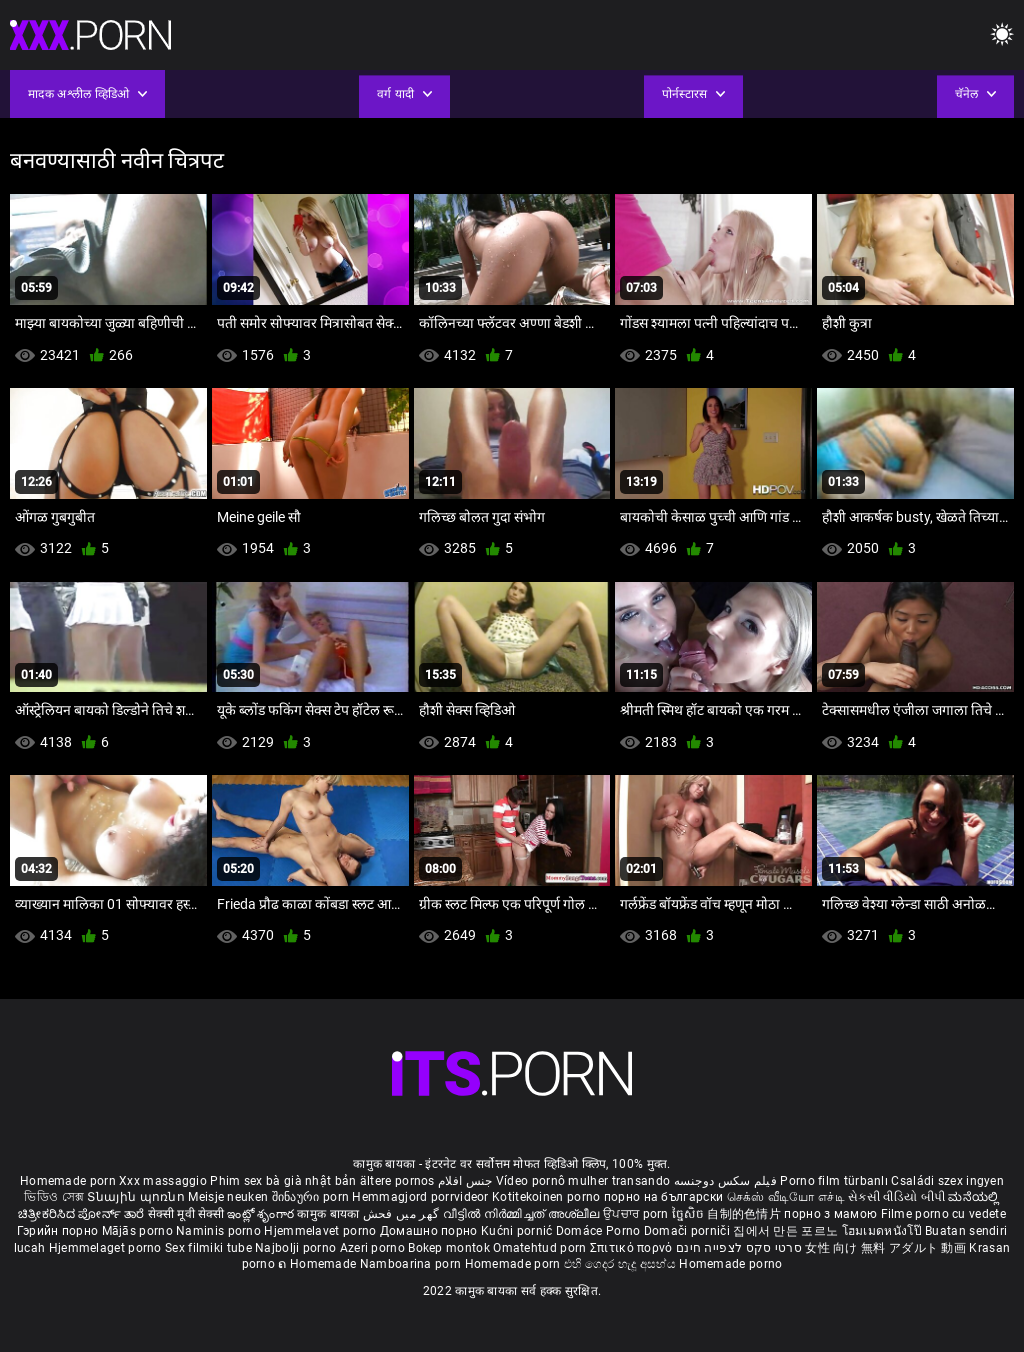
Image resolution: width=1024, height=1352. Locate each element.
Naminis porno (220, 1231)
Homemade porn (69, 1181)
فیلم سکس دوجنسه (726, 1181)
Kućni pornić (518, 1231)
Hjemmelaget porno (107, 1248)
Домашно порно (430, 1231)
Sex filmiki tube (208, 1248)
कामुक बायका (329, 1214)
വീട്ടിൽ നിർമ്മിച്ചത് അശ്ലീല (523, 1214)
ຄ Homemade (318, 1264)
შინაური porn (312, 1197)
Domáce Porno (600, 1231)
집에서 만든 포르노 (787, 1231)
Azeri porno (374, 1248)
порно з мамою (830, 1214)
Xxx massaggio (163, 1181)
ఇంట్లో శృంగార (262, 1214)
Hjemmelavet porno (321, 1231)
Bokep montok (449, 1248)
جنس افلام (465, 1181)
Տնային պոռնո (137, 1197)
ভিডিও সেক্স (54, 1197)
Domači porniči (689, 1231)
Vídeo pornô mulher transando (583, 1181)
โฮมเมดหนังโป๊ (884, 1231)
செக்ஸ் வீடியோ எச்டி (786, 1197)
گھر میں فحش (403, 1214)
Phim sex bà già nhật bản (283, 1181)
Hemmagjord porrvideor (422, 1197)
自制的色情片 (745, 1214)
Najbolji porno (295, 1248)
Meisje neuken (228, 1197)
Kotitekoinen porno (548, 1197)
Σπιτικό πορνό (633, 1248)
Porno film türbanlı (834, 1181)
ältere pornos (397, 1181)
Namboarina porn (412, 1264)
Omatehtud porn (541, 1248)
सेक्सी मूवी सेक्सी (186, 1214)
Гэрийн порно (59, 1231)
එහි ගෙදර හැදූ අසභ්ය (622, 1264)
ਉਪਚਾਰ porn (637, 1214)
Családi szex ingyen (947, 1181)
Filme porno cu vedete (943, 1214)
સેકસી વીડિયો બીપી (896, 1197)
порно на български (663, 1197)
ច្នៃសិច (689, 1214)
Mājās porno (139, 1231)
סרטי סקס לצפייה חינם (739, 1248)
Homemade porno (730, 1264)
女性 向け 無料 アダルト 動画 (885, 1248)
